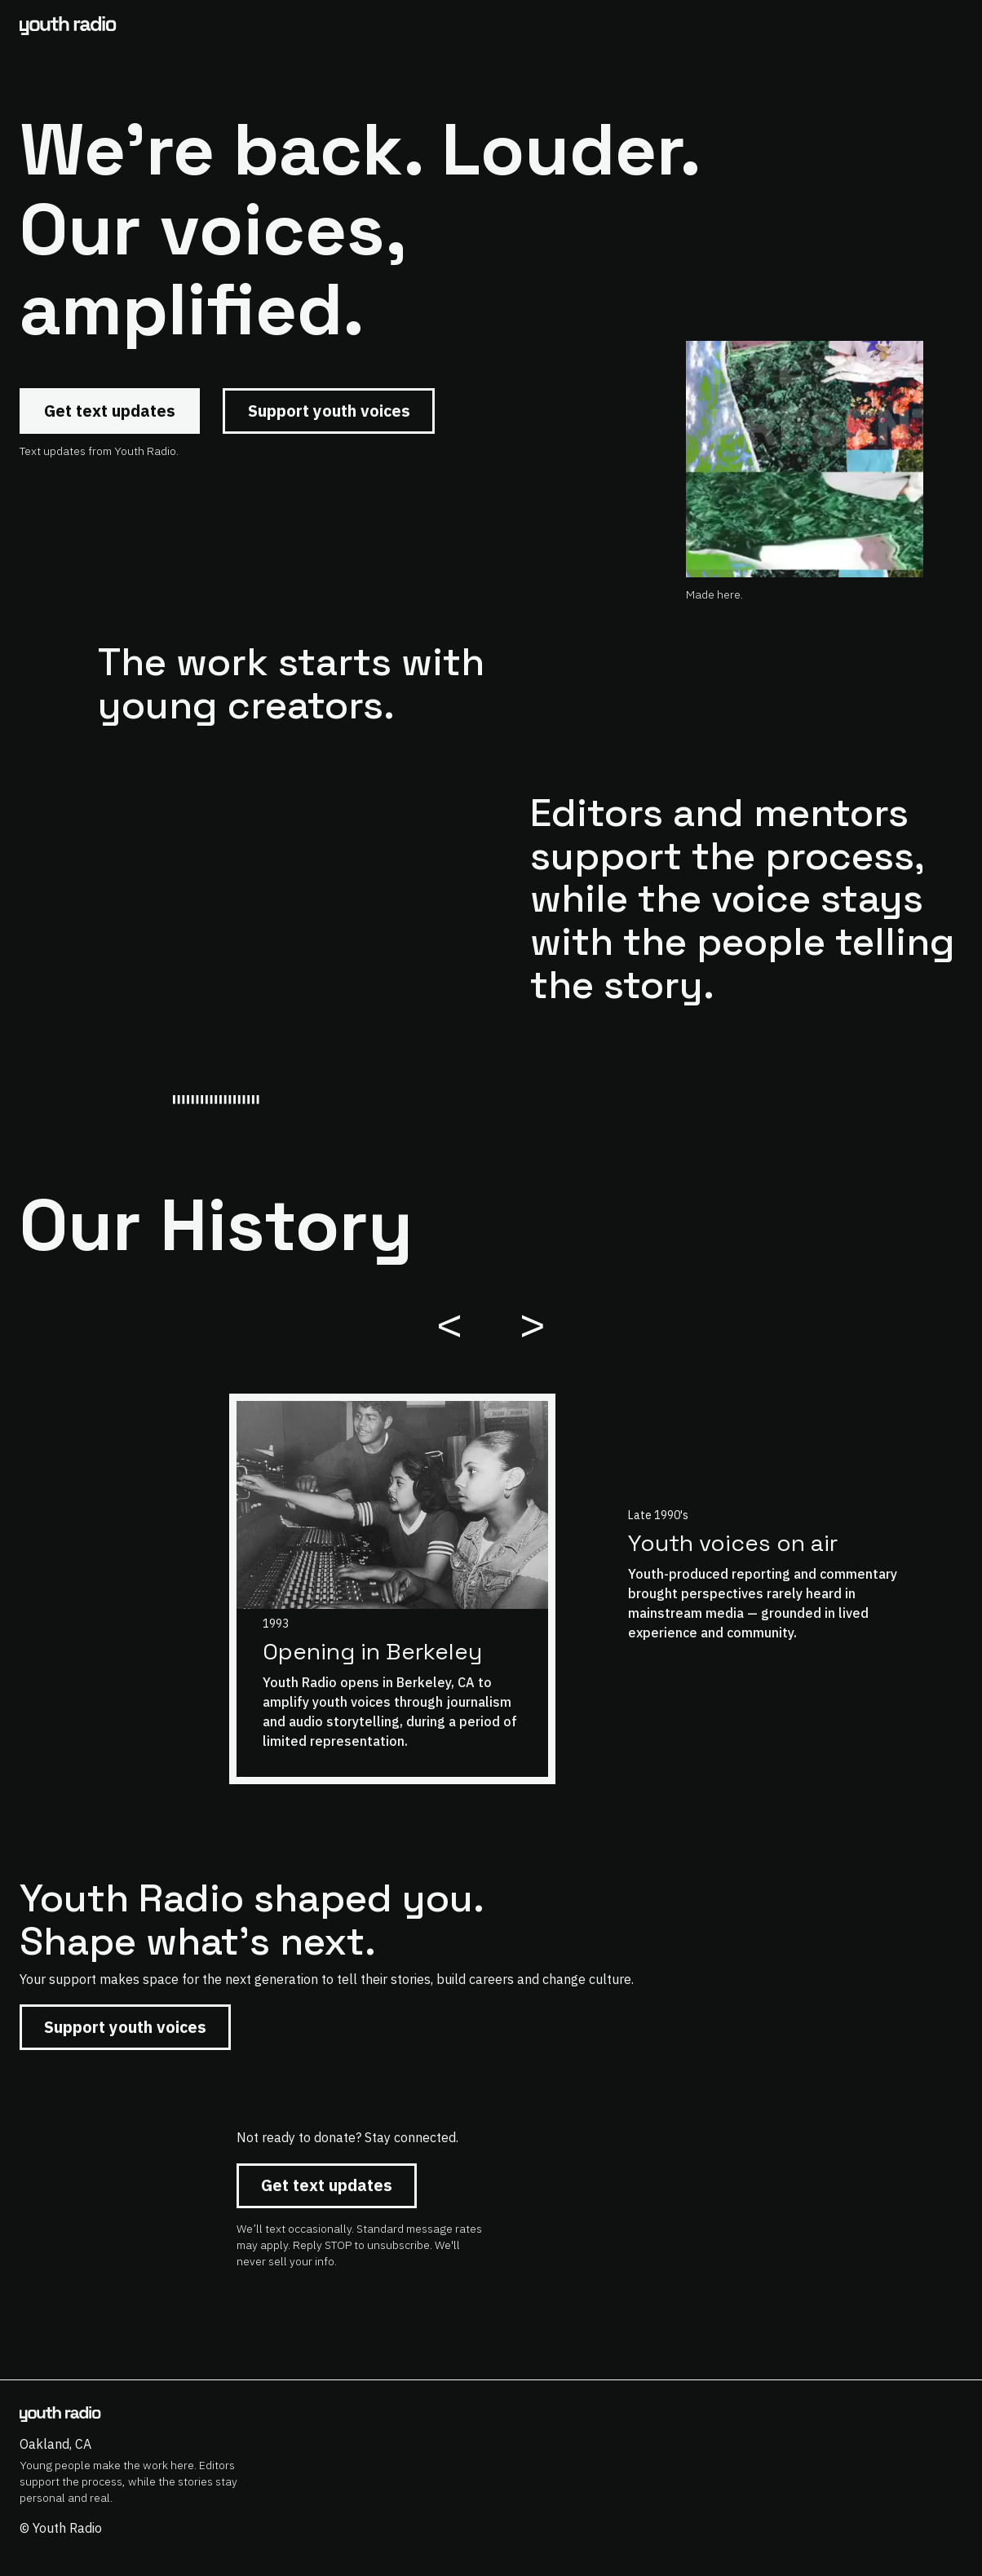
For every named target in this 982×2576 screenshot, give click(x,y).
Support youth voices (329, 410)
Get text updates (109, 410)
